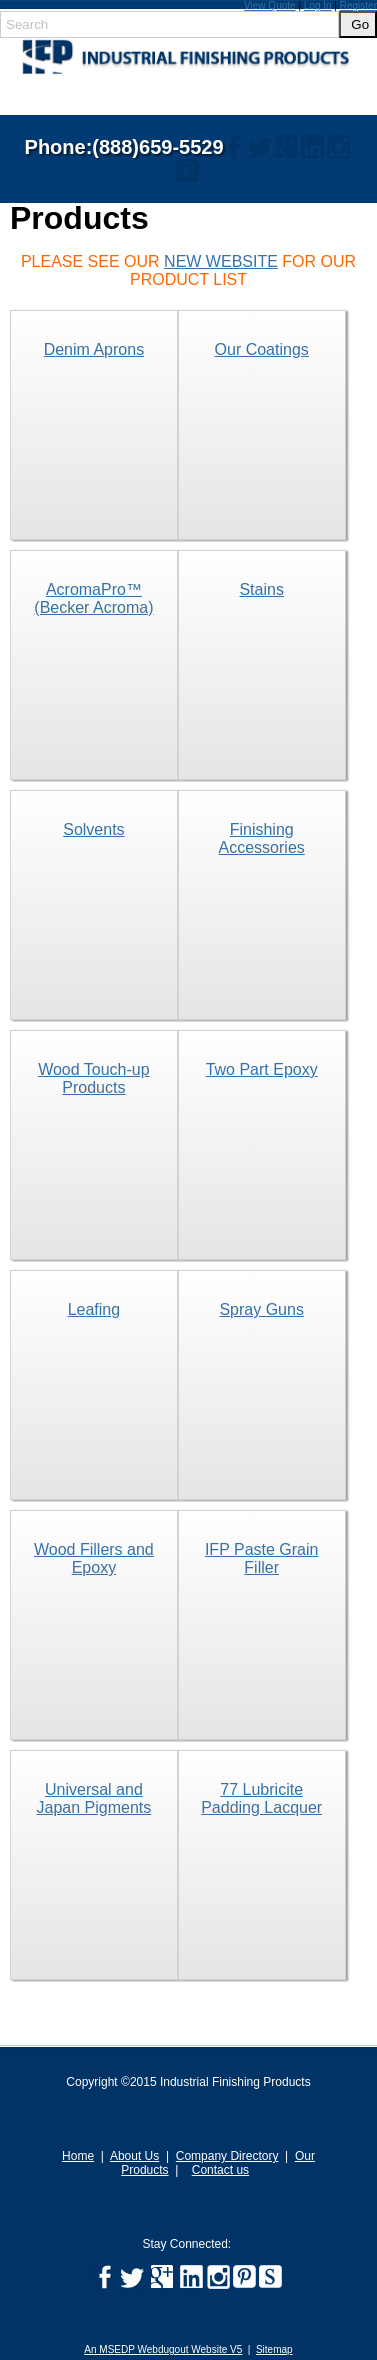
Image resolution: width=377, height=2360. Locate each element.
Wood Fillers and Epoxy (94, 1558)
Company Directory (227, 2156)
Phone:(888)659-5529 (124, 147)
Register (358, 5)
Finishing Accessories (262, 838)
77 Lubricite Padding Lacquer (261, 1798)
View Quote (270, 5)
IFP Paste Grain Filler (262, 1558)
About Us (134, 2156)
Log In (318, 5)
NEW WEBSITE (221, 261)
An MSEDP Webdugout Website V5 (163, 2349)
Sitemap (274, 2349)
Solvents (93, 829)
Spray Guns (261, 1309)
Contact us (220, 2170)
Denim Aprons (94, 349)
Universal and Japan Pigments (94, 1798)
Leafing (94, 1309)
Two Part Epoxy (262, 1069)
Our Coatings (262, 349)
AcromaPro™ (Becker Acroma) (93, 598)
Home (78, 2156)
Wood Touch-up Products (93, 1078)
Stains (261, 589)
